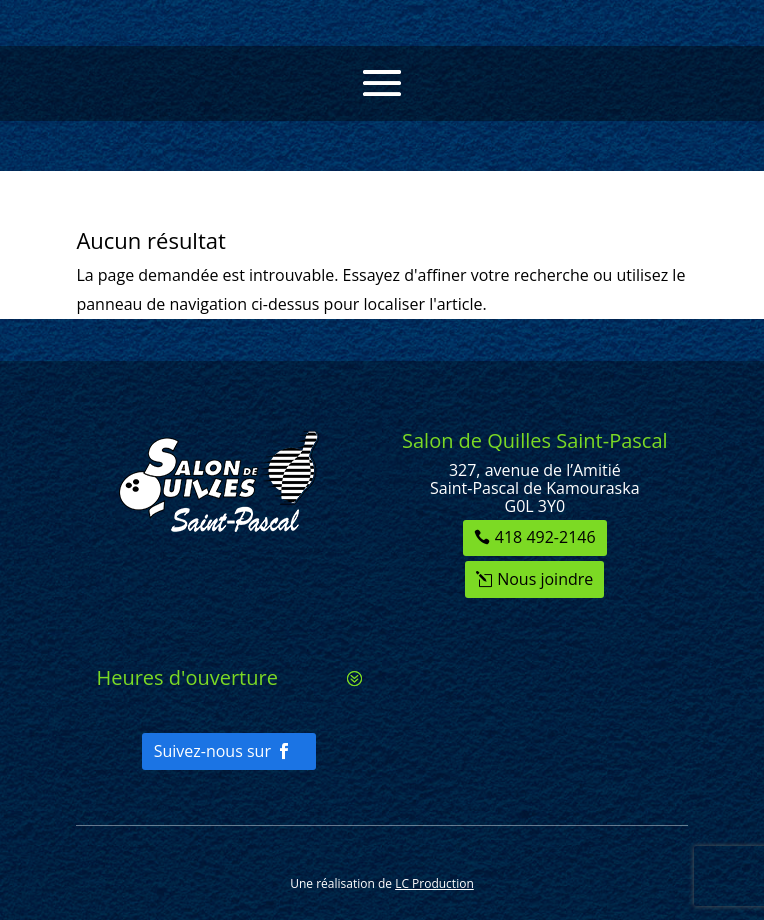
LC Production (434, 883)
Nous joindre (545, 579)
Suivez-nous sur (212, 751)
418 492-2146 (545, 537)
